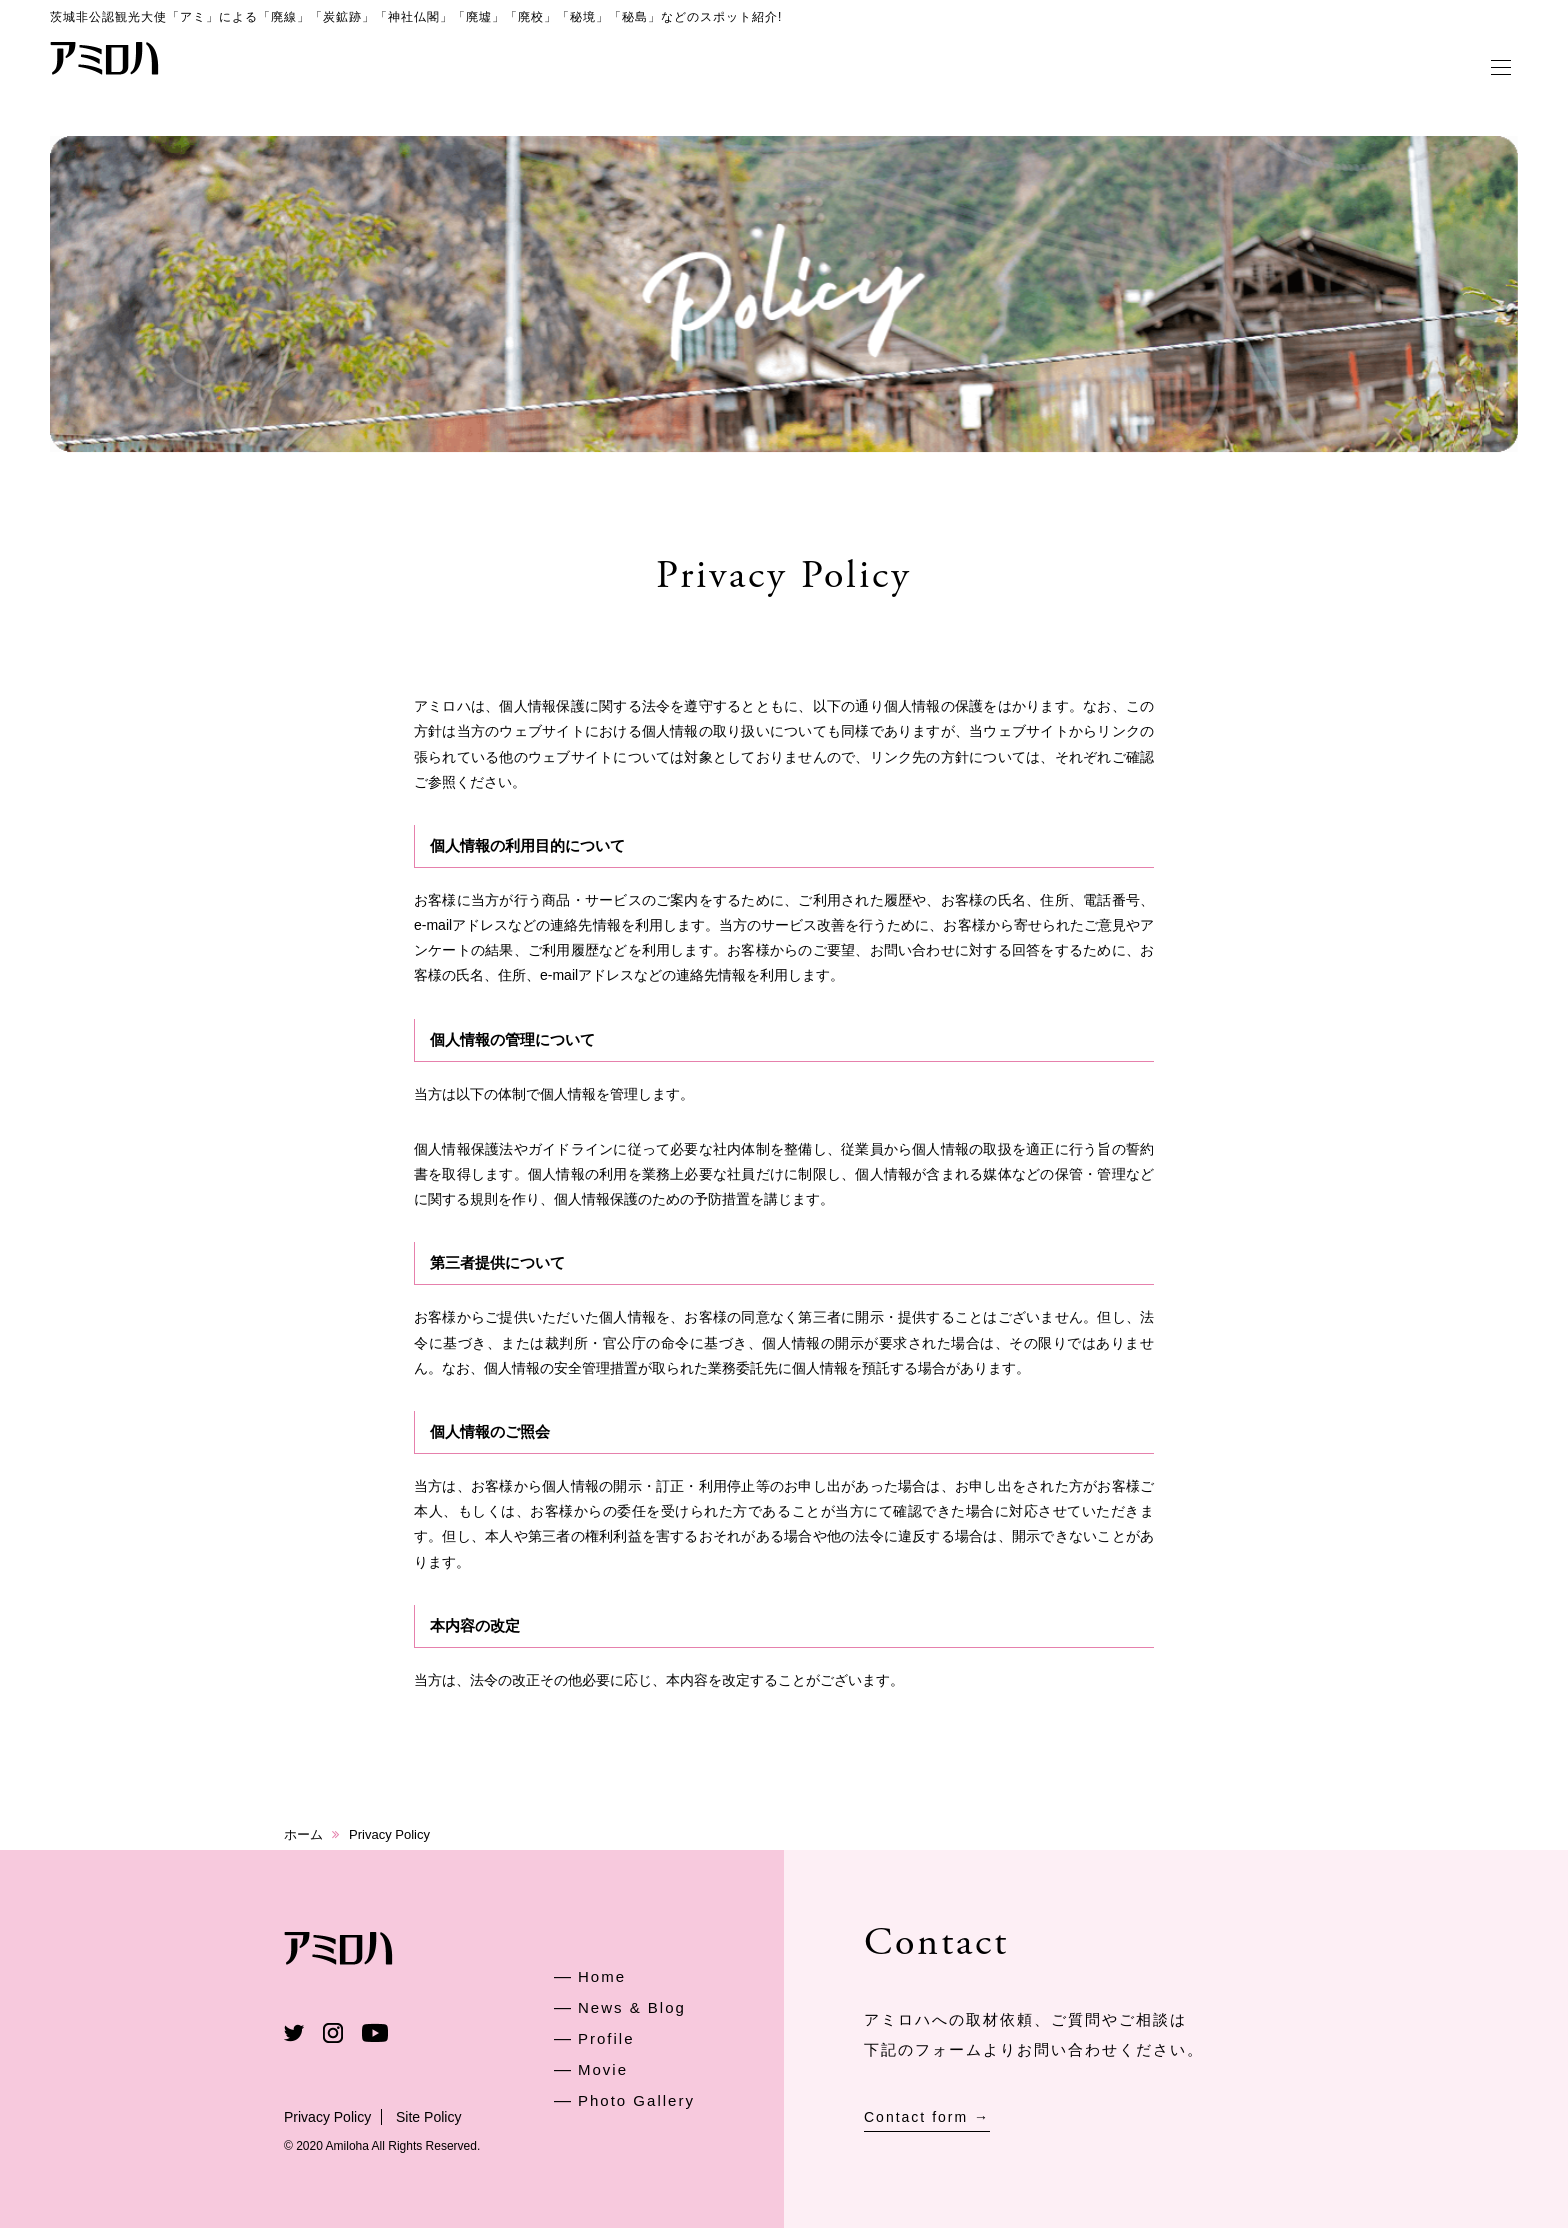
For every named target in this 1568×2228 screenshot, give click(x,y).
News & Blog (632, 2007)
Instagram (333, 2033)
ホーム (303, 1834)
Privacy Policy (327, 2117)
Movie (603, 2069)
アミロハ (105, 58)
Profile (606, 2038)
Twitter (294, 2033)
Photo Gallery (636, 2100)
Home (602, 1976)
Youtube (375, 2033)
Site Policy (428, 2117)
